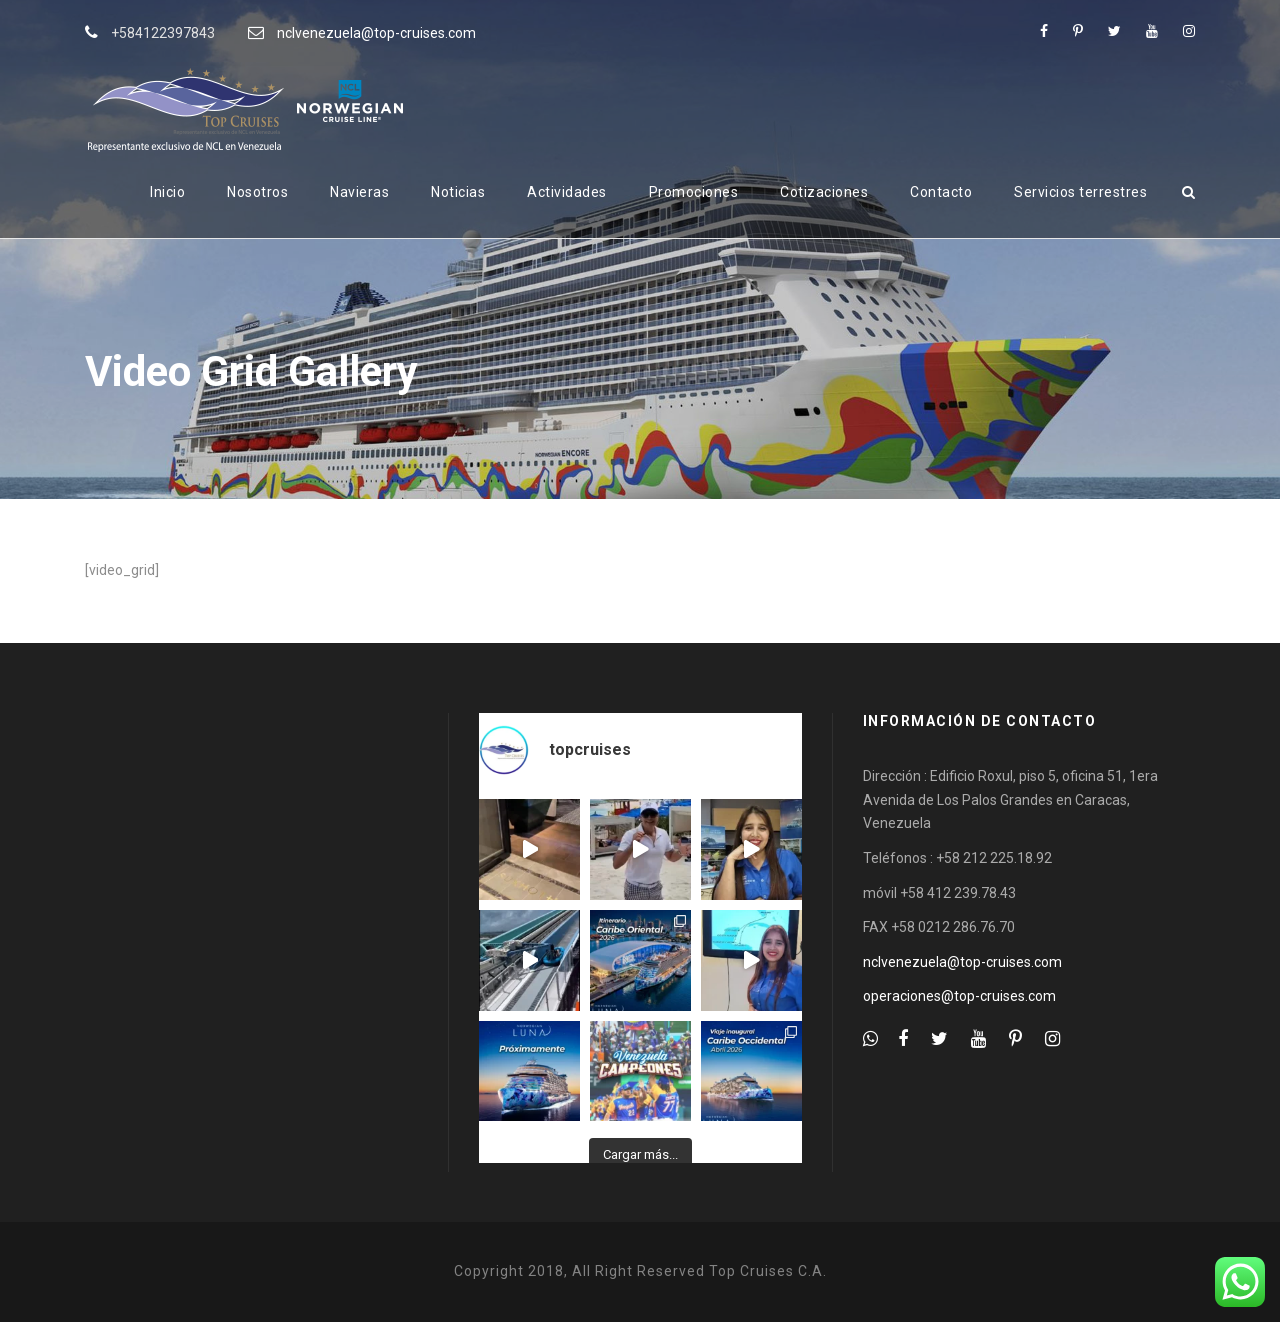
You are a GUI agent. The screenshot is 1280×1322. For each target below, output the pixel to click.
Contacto (941, 192)
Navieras (359, 192)
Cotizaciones (824, 192)
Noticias (458, 192)
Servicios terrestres (1080, 192)
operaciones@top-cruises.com (959, 996)
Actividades (567, 192)
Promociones (694, 192)
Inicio (167, 192)
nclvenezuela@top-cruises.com (376, 33)
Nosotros (257, 192)
